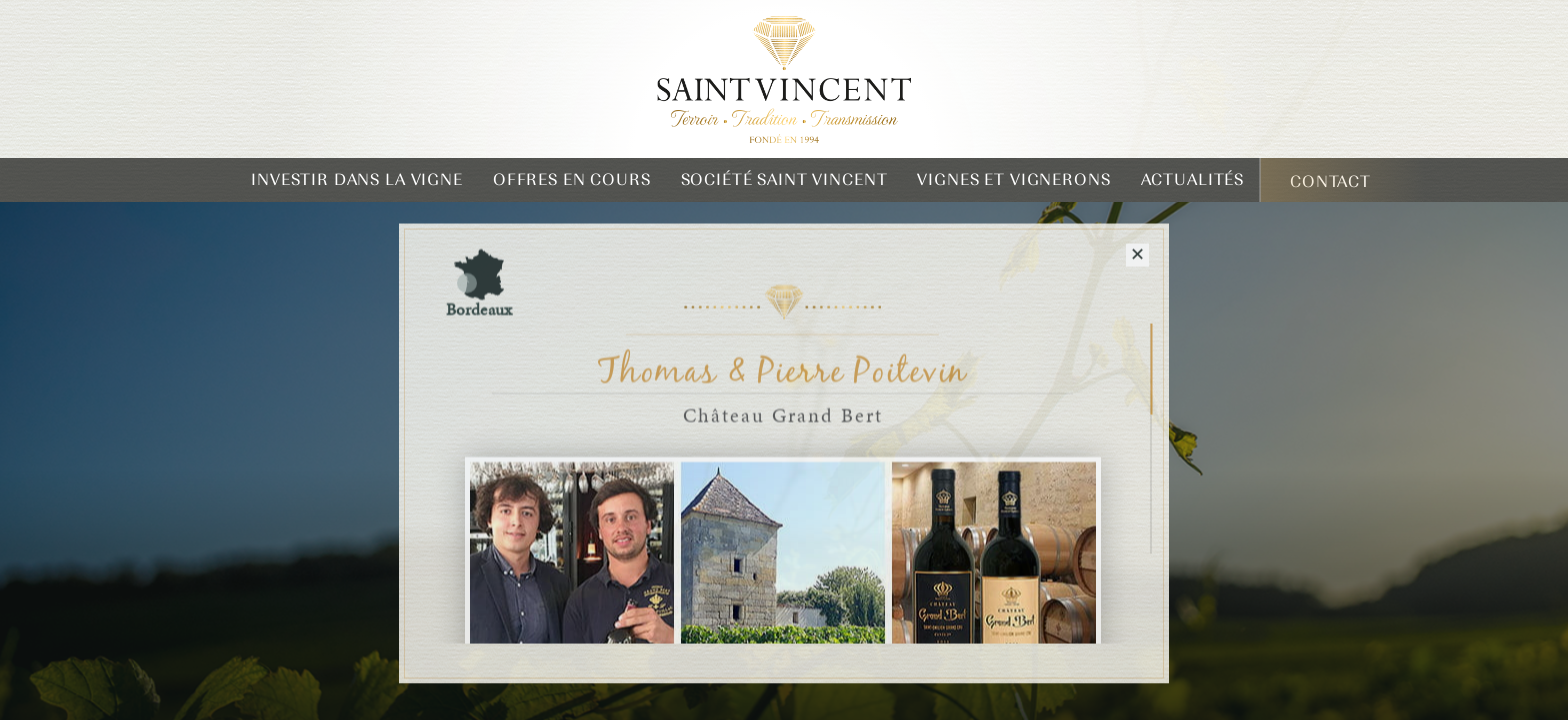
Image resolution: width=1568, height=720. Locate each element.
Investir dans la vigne (357, 179)
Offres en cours (572, 179)
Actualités (1193, 179)
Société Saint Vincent (784, 179)
